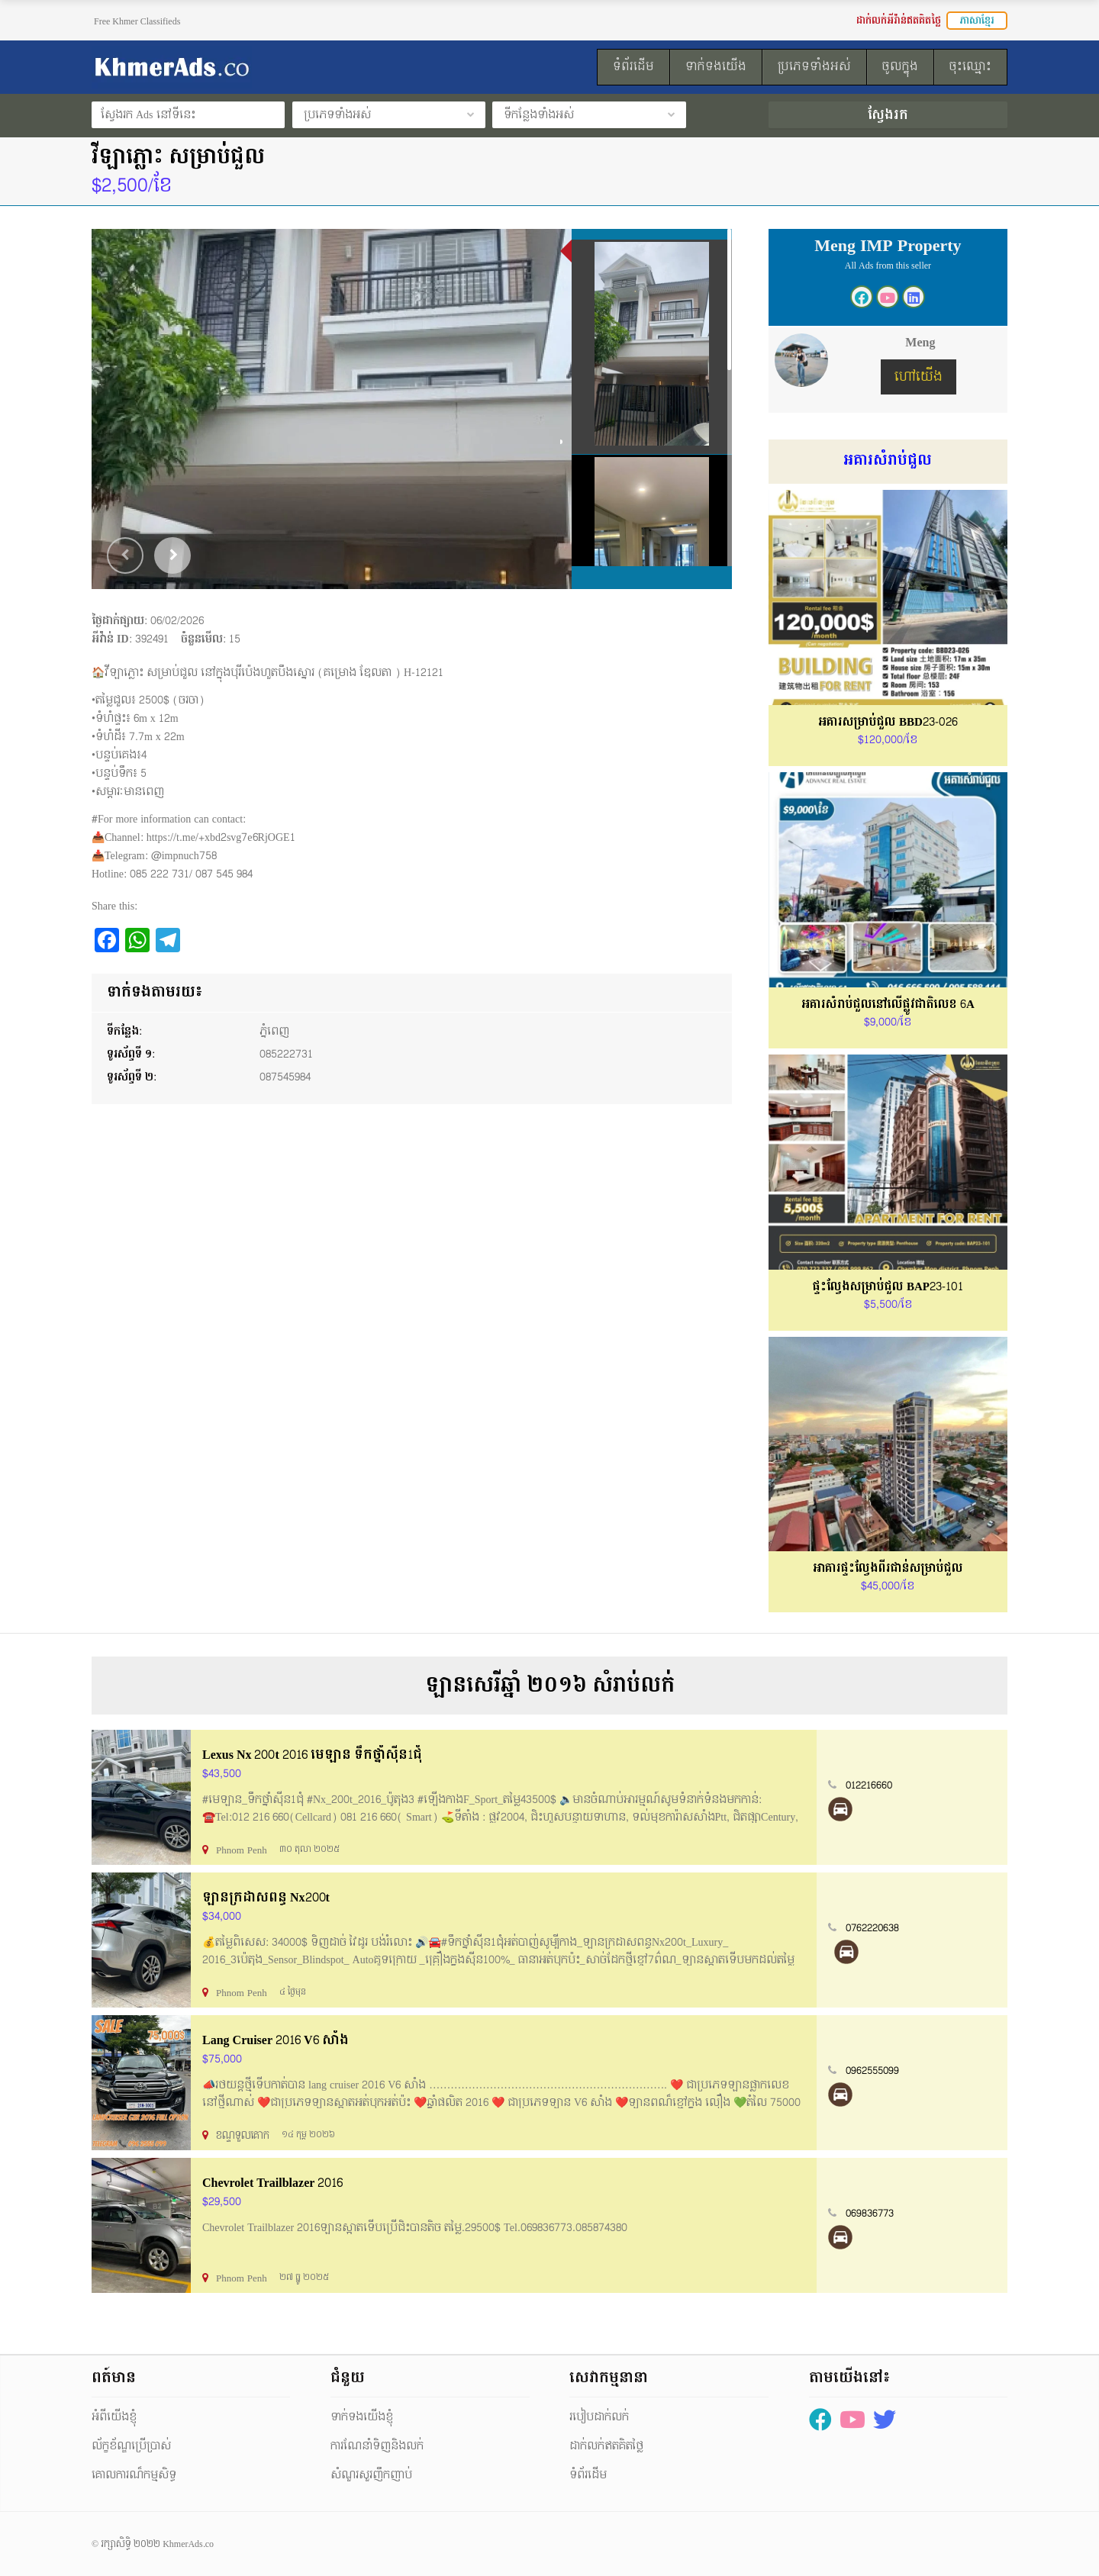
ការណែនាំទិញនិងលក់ (377, 2445)
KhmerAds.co (188, 2544)
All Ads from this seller (888, 265)
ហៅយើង (918, 376)
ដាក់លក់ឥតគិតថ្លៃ (606, 2445)
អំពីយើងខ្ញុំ (114, 2416)
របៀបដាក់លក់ (599, 2416)
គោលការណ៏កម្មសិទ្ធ (134, 2474)
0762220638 (872, 1928)
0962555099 (872, 2071)
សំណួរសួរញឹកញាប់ (371, 2474)
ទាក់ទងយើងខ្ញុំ (361, 2416)
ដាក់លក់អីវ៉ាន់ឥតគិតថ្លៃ (898, 20)
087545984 (285, 1077)
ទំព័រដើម (588, 2474)
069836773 (870, 2213)
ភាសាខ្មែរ (976, 20)
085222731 (286, 1054)
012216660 (869, 1785)
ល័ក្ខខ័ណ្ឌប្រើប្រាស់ (131, 2445)
